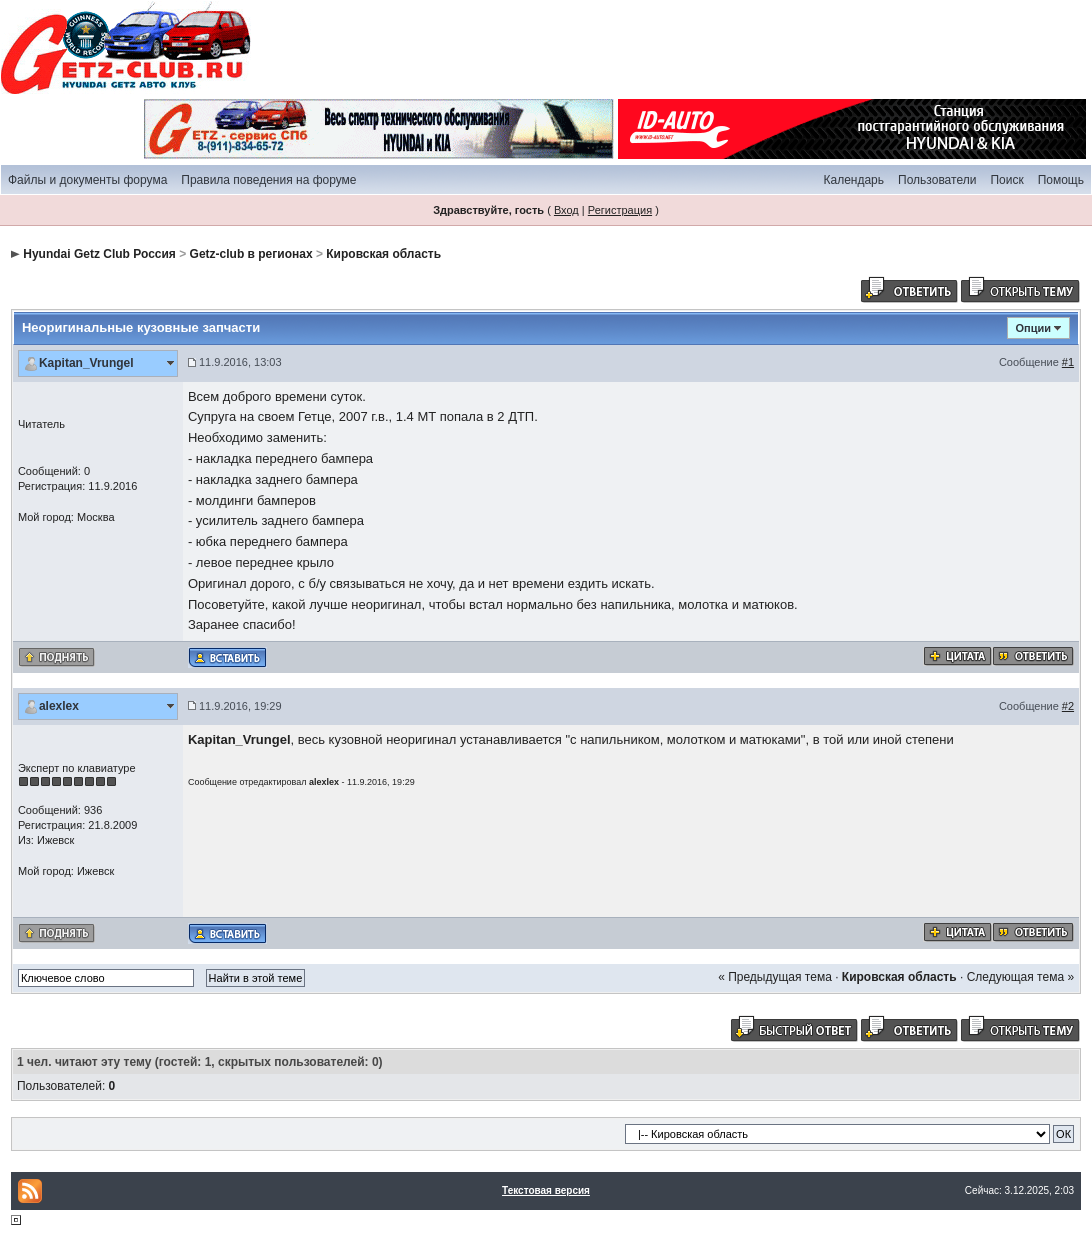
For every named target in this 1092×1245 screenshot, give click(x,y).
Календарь (853, 180)
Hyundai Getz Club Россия (99, 254)
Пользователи (937, 180)
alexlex (59, 706)
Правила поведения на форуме (268, 180)
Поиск (1006, 180)
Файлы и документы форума (87, 180)
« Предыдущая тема (775, 977)
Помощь (1061, 180)
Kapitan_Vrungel (86, 363)
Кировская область (383, 254)
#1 (1068, 362)
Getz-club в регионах (251, 254)
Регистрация (620, 210)
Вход (566, 210)
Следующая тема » (1020, 977)
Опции (1034, 328)
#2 (1068, 706)
